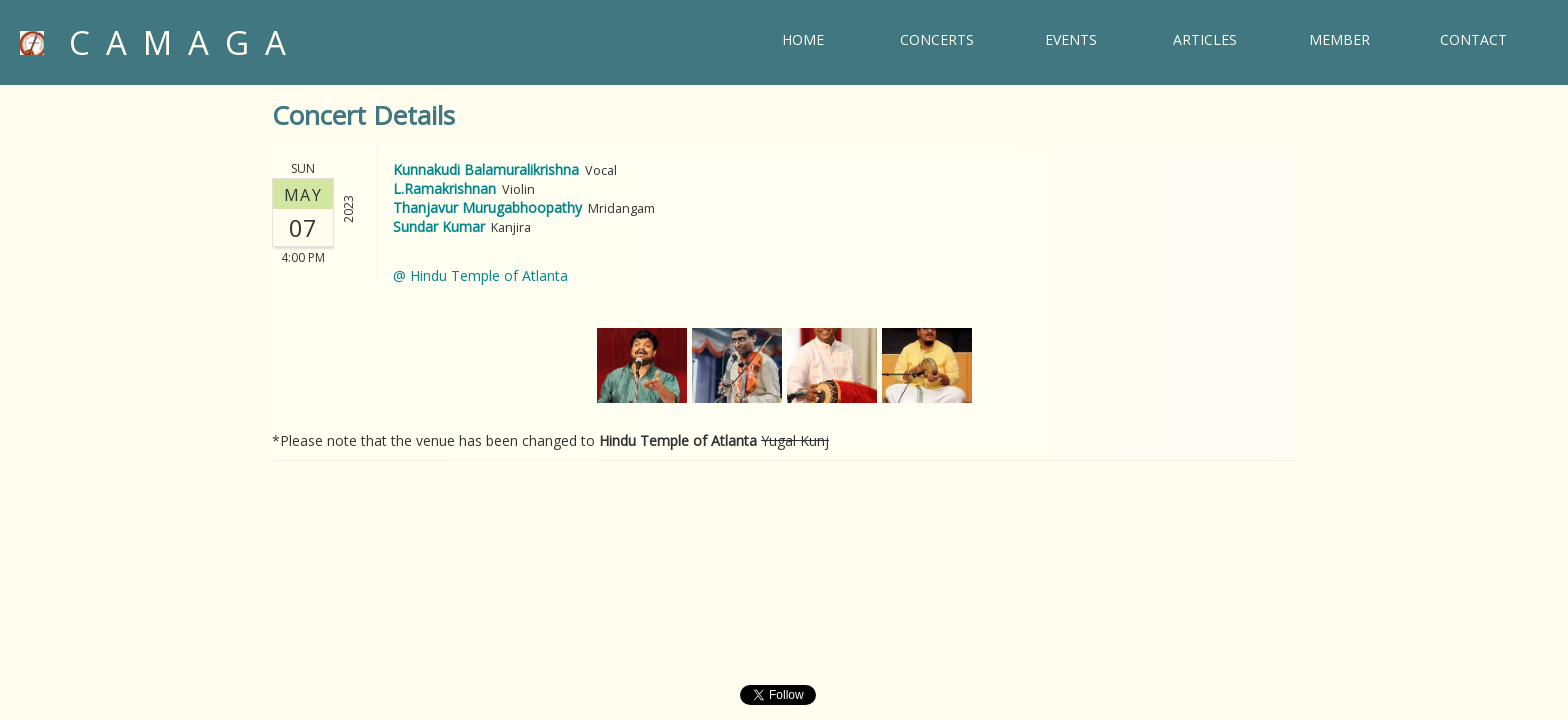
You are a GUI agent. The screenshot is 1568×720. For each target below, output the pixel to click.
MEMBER (1339, 39)
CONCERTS (937, 39)
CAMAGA (161, 42)
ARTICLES (1205, 39)
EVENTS (1071, 39)
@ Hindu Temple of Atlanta (480, 275)
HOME (803, 39)
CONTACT (1473, 39)
